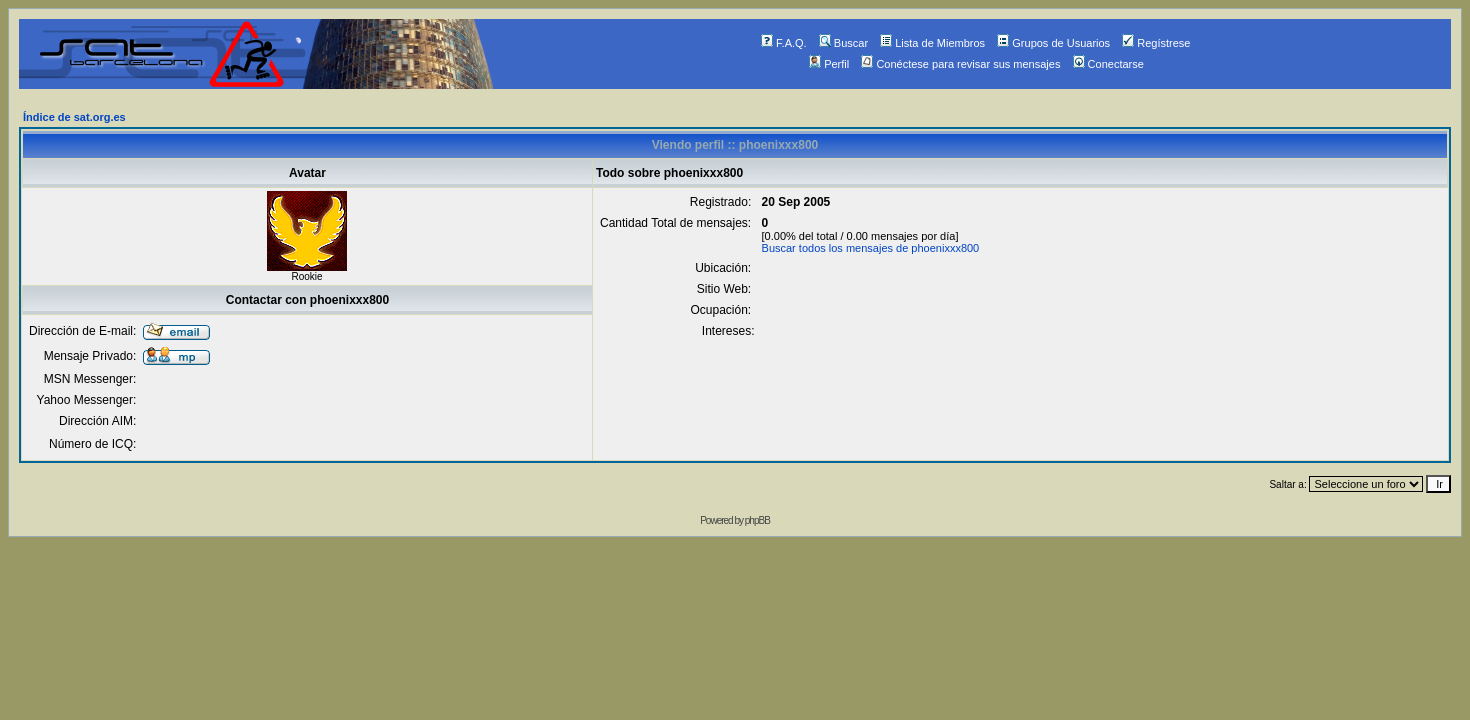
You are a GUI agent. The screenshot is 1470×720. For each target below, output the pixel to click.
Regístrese (1156, 43)
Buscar (843, 43)
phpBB (757, 520)
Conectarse (1108, 64)
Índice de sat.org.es (74, 117)
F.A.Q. (784, 43)
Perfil (829, 64)
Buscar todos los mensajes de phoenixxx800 (871, 248)
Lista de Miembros (932, 43)
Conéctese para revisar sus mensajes (960, 64)
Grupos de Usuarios (1053, 43)
